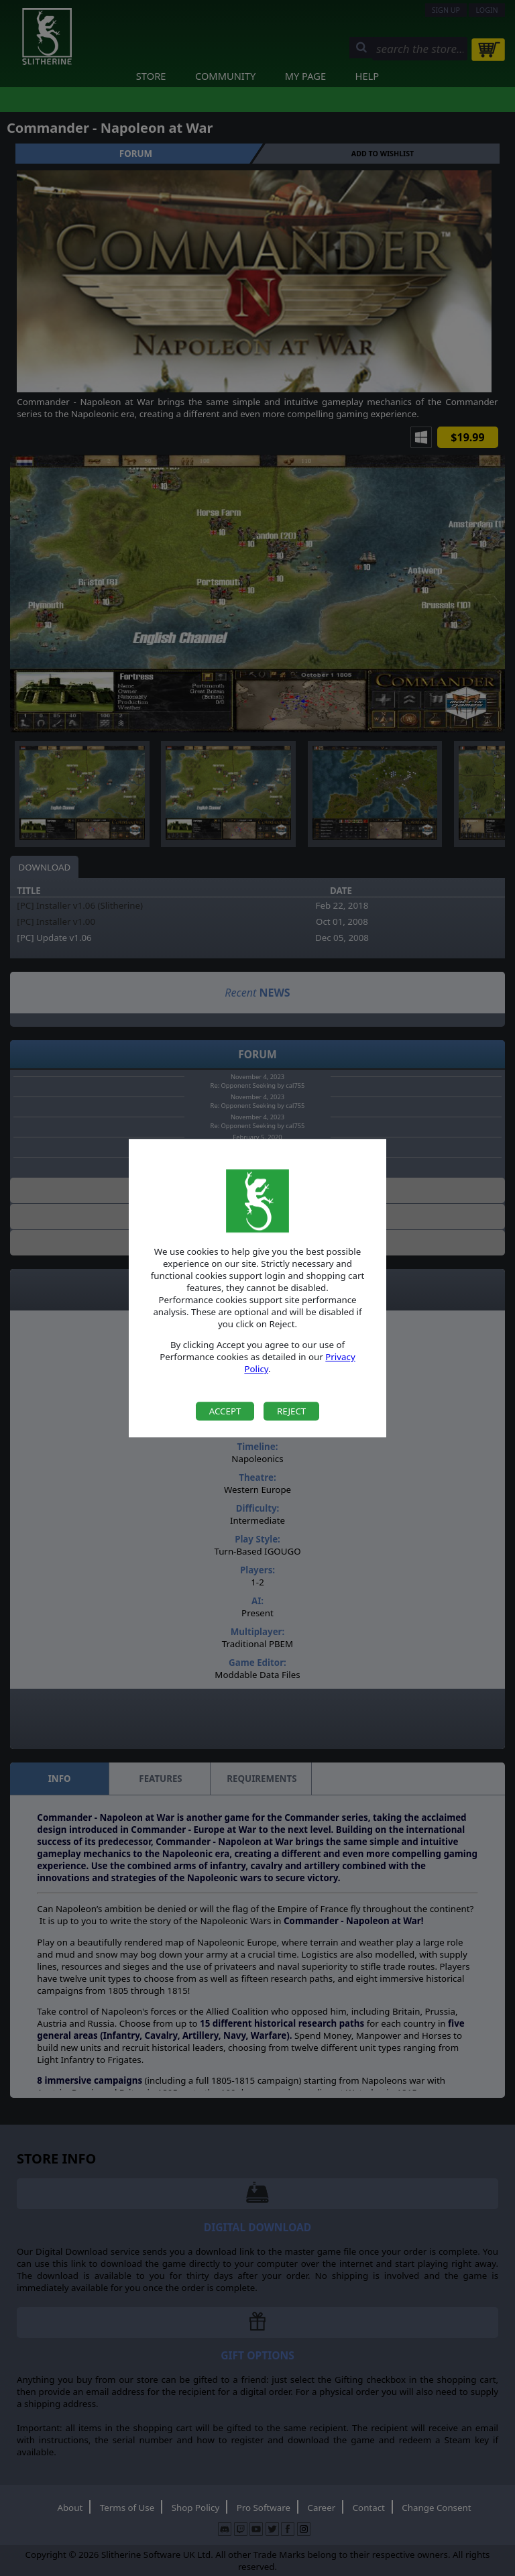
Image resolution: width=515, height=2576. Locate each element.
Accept (225, 1411)
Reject (291, 1411)
